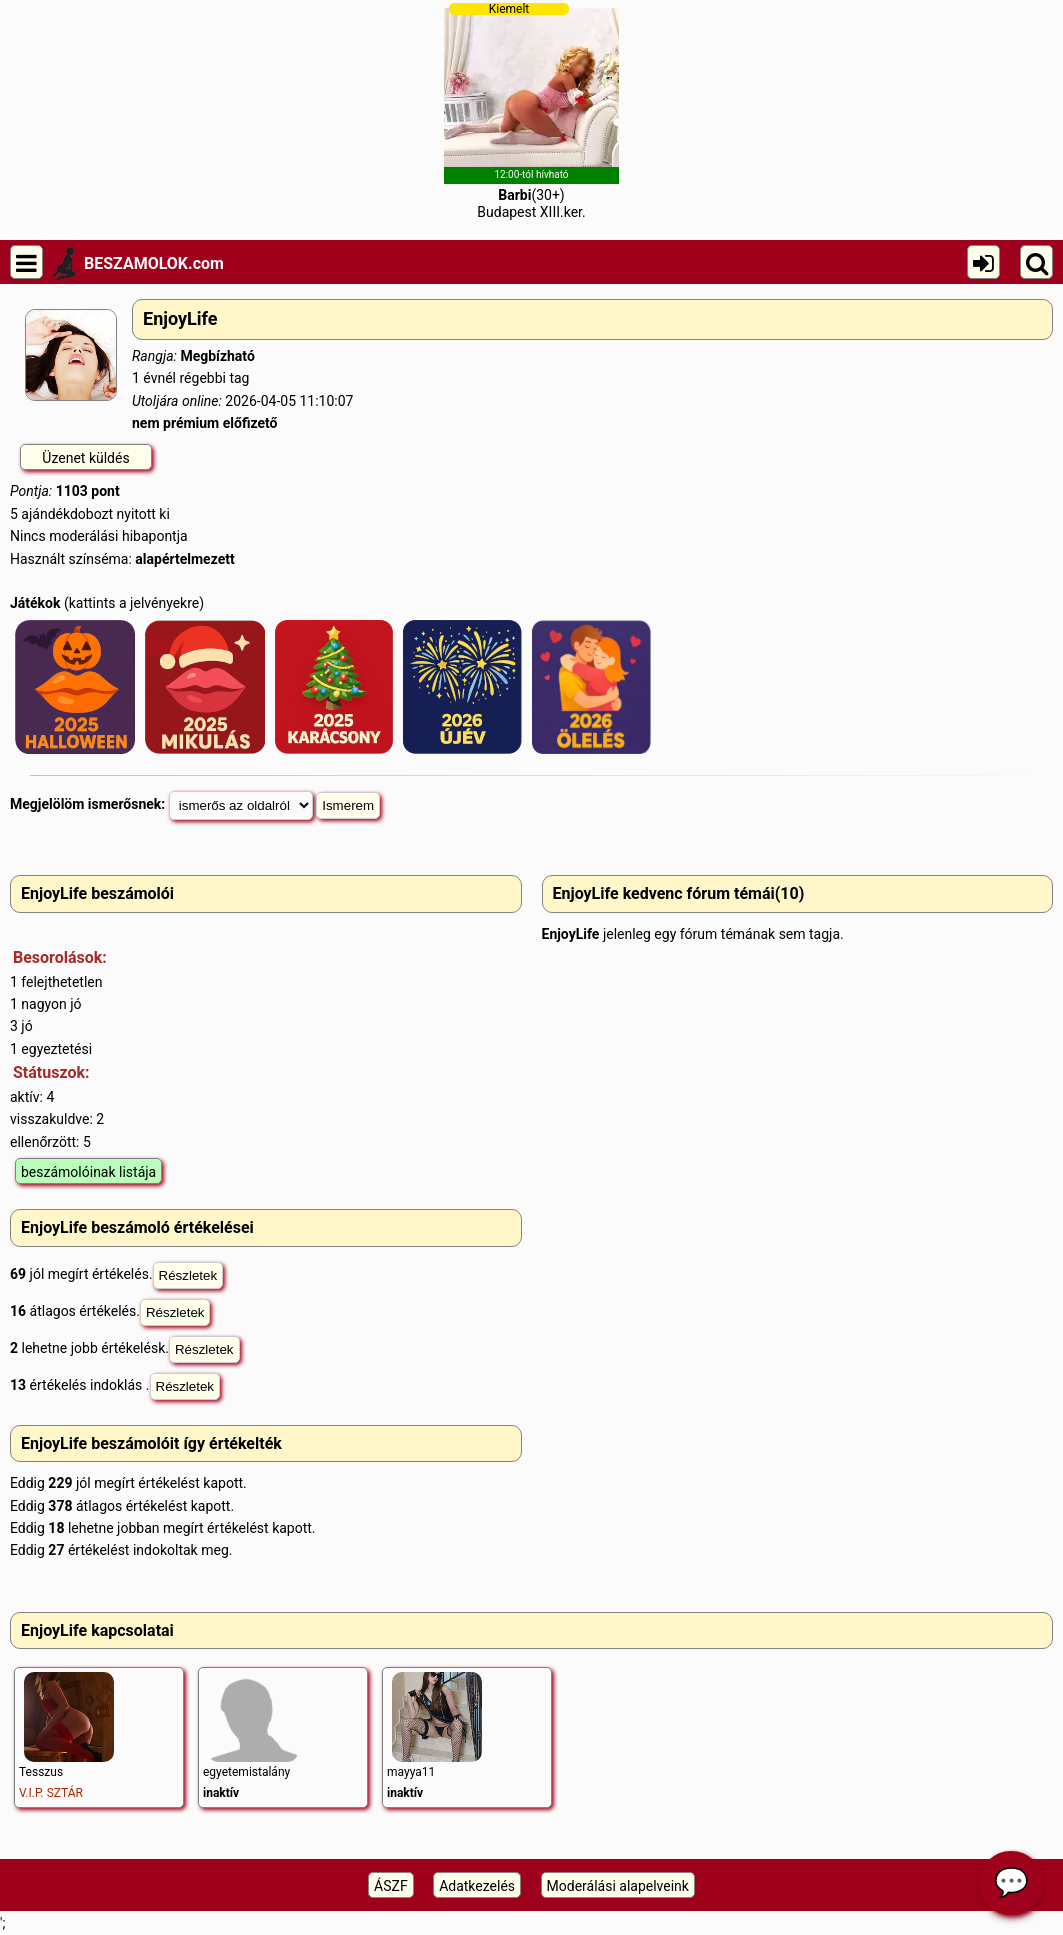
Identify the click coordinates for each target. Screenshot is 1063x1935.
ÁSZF (391, 1886)
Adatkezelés (477, 1886)
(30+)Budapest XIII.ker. (531, 111)
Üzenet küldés (85, 458)
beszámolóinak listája (88, 1172)
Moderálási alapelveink (618, 1886)
